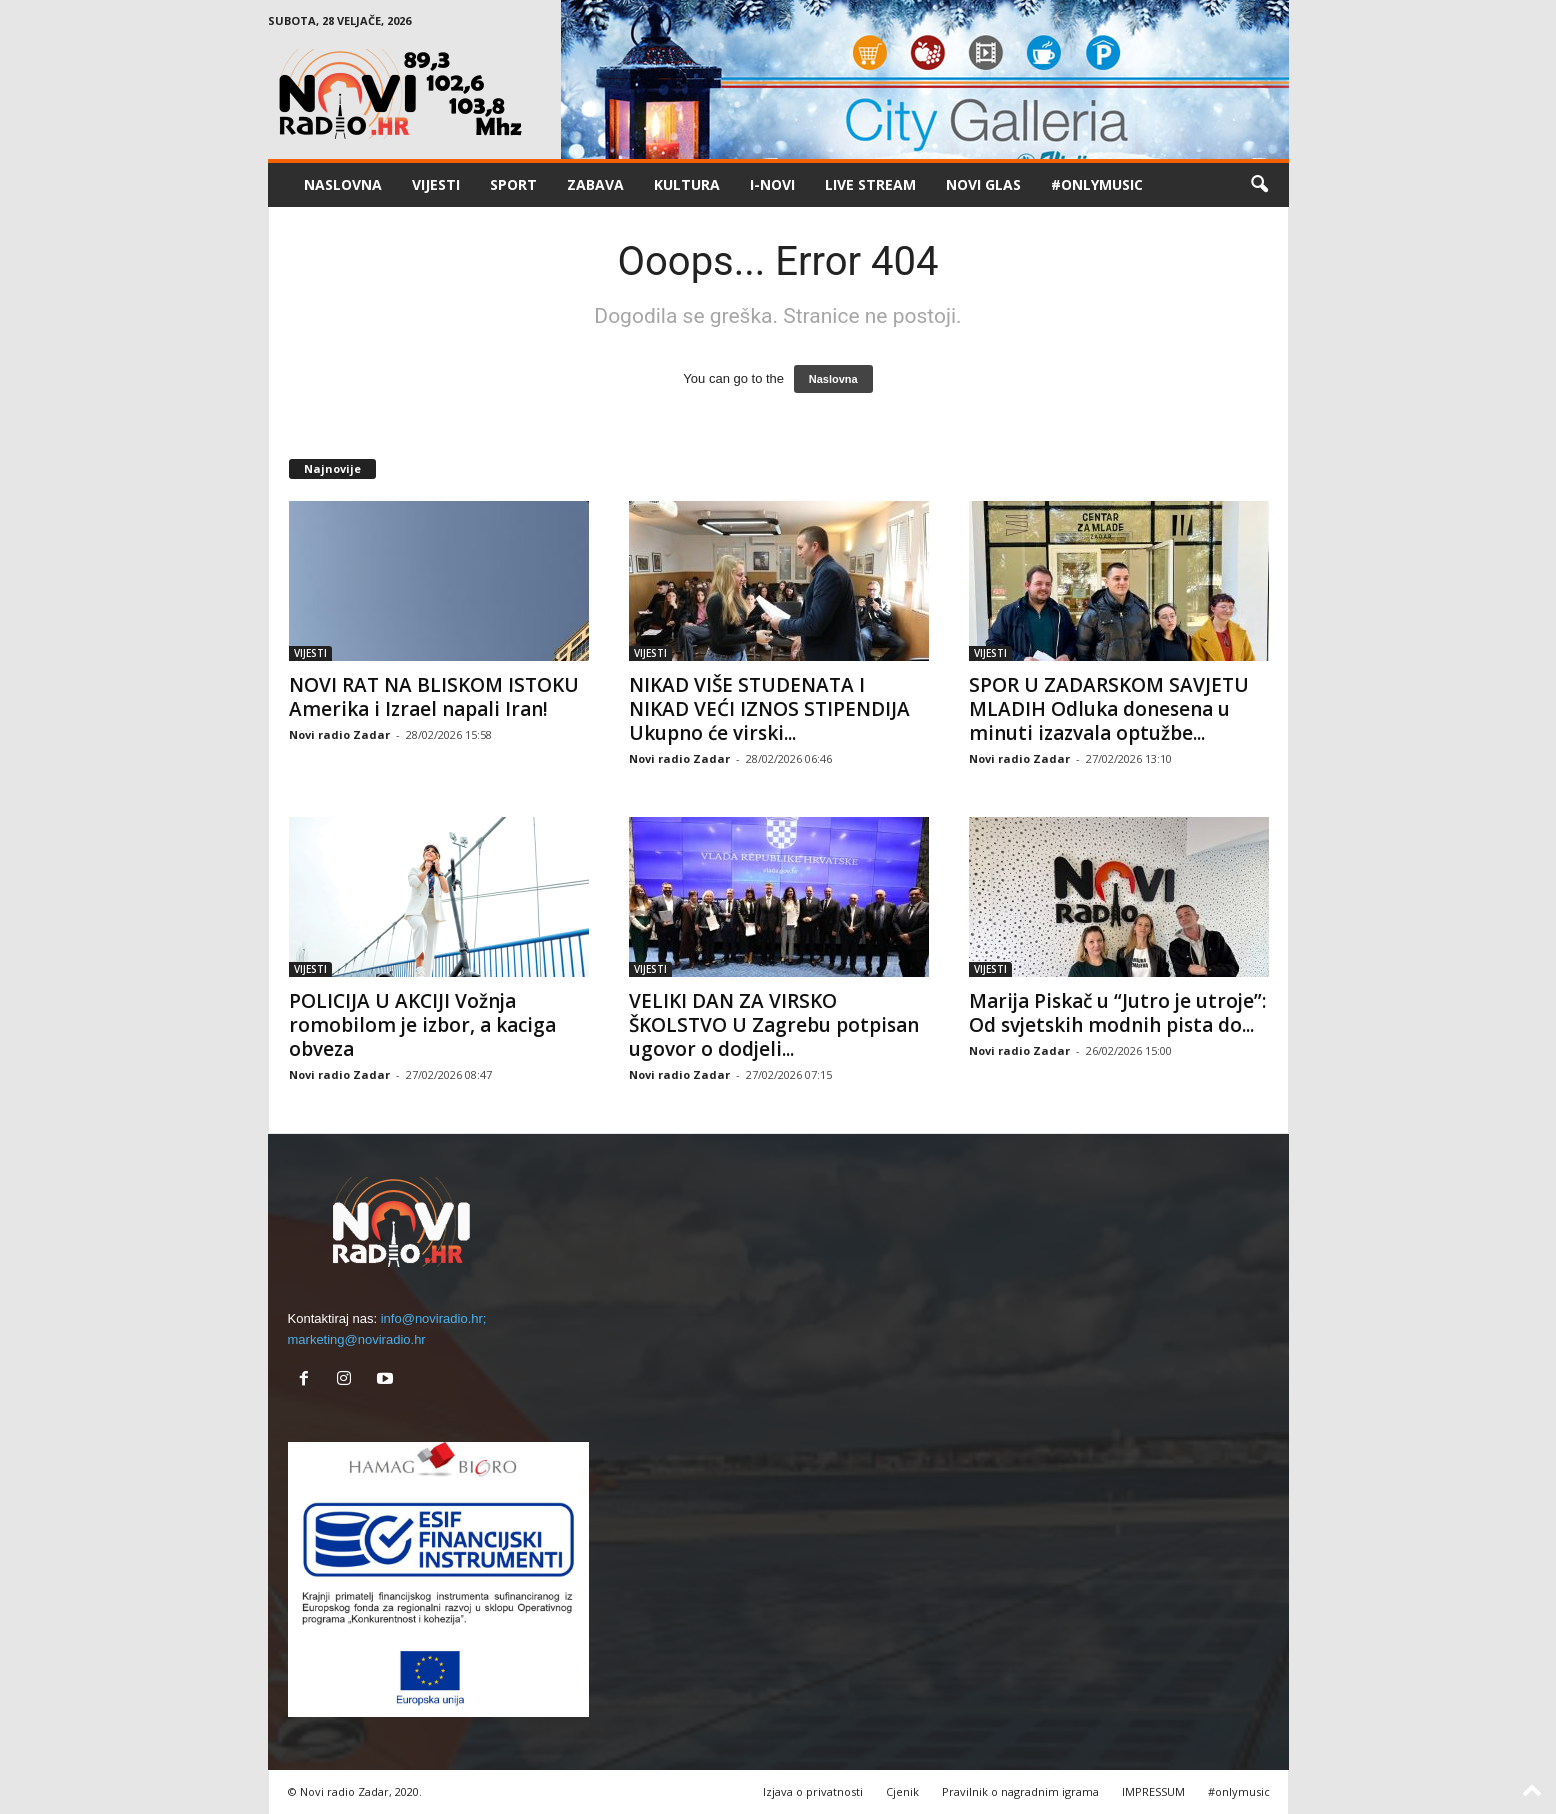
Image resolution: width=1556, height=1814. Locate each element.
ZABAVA (595, 184)
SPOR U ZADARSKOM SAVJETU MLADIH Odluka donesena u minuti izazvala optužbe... (1109, 709)
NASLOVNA (343, 184)
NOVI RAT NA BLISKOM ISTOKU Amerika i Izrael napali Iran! (434, 697)
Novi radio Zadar (339, 734)
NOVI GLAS (983, 184)
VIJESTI (436, 184)
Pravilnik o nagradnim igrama (1020, 1791)
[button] (1259, 185)
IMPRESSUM (1153, 1791)
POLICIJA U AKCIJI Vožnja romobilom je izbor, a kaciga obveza (422, 1025)
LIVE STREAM (870, 184)
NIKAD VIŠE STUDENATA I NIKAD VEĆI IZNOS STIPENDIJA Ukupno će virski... (769, 709)
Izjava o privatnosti (813, 1791)
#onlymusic (1097, 184)
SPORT (513, 184)
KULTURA (687, 184)
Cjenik (902, 1791)
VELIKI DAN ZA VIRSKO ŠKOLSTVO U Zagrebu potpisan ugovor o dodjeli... (774, 1025)
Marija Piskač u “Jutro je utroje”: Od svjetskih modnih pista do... (1117, 1013)
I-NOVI (772, 184)
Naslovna (833, 379)
